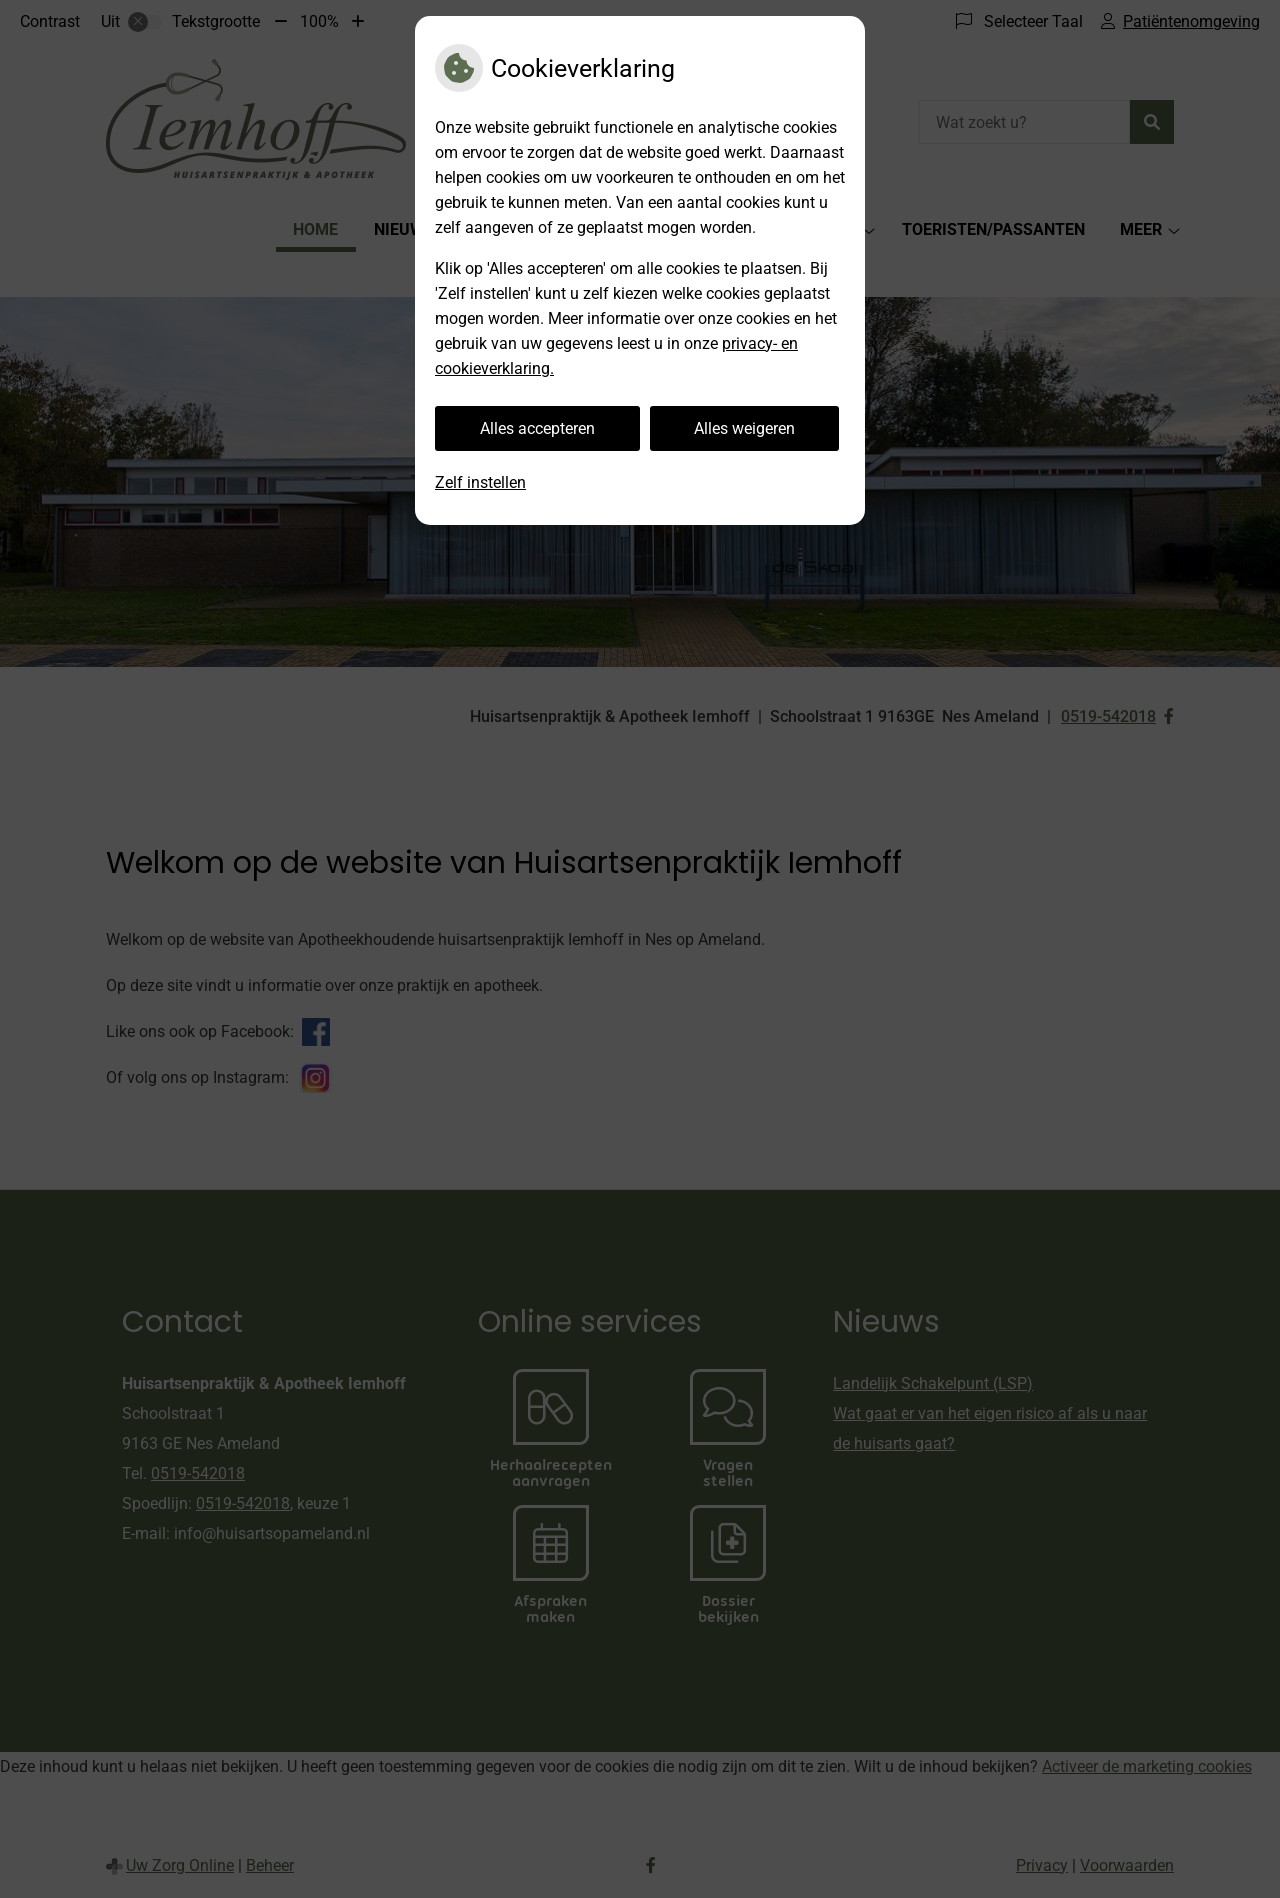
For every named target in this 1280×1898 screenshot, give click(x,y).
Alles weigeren (744, 428)
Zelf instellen (480, 482)
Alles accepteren (537, 428)
